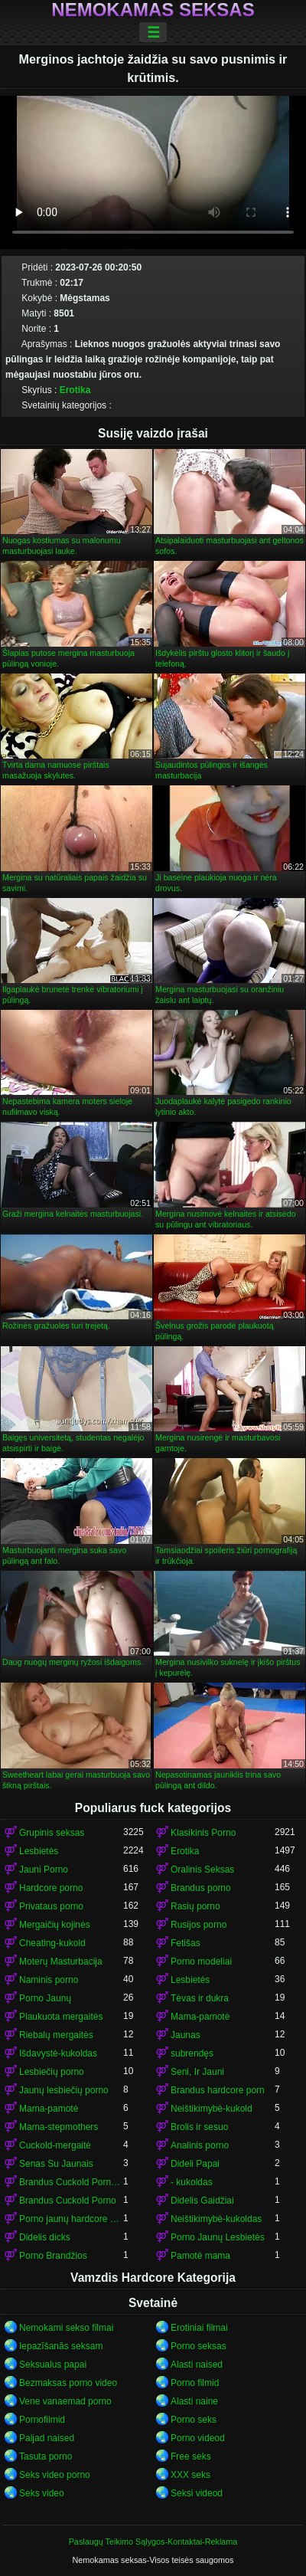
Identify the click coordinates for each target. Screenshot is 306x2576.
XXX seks (190, 2474)
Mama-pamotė (200, 2016)
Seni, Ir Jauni (197, 2071)
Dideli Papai (195, 2163)
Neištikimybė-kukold (211, 2108)
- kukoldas (192, 2182)
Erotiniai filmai (199, 2327)
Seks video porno (54, 2474)
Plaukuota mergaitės (61, 2016)
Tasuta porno (45, 2456)
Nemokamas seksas (152, 10)
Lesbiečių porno (51, 2071)
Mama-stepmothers (58, 2127)
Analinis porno (200, 2145)
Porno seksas (198, 2346)
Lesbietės (38, 1851)
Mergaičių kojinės (54, 1924)
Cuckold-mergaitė (55, 2145)
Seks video (41, 2493)
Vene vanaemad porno (65, 2401)
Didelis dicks (44, 2237)
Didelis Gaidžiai (202, 2200)
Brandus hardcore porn (218, 2090)
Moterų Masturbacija (61, 1961)
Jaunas (185, 2035)
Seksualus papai (52, 2364)
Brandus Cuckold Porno (67, 2200)
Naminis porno (48, 1980)
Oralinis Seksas (202, 1869)
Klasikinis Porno (203, 1832)
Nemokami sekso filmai (66, 2327)
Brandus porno (201, 1888)
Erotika (75, 390)
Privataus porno (51, 1906)
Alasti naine (194, 2401)
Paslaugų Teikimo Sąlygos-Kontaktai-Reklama (153, 2541)
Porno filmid (195, 2383)
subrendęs (192, 2053)
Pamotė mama (200, 2255)
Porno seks (193, 2419)
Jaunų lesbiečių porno (64, 2090)
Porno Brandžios (53, 2255)
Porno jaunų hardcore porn (71, 2219)
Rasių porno (195, 1906)
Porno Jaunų (45, 1998)
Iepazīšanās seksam (61, 2346)
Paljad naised (46, 2438)
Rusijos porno (198, 1924)
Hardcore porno (51, 1888)
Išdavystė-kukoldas (58, 2053)
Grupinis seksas (51, 1832)
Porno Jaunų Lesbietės (218, 2237)
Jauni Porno (43, 1869)
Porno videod (198, 2438)
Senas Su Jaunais (56, 2163)
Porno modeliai (201, 1961)
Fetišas (185, 1943)
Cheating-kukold (52, 1943)
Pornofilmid (42, 2419)
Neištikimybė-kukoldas (216, 2219)
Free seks (191, 2456)
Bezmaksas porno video (68, 2383)
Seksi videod (197, 2493)
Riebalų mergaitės (56, 2035)
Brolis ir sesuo (199, 2127)
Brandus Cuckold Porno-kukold (71, 2182)
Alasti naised (197, 2364)
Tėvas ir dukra (200, 1998)
